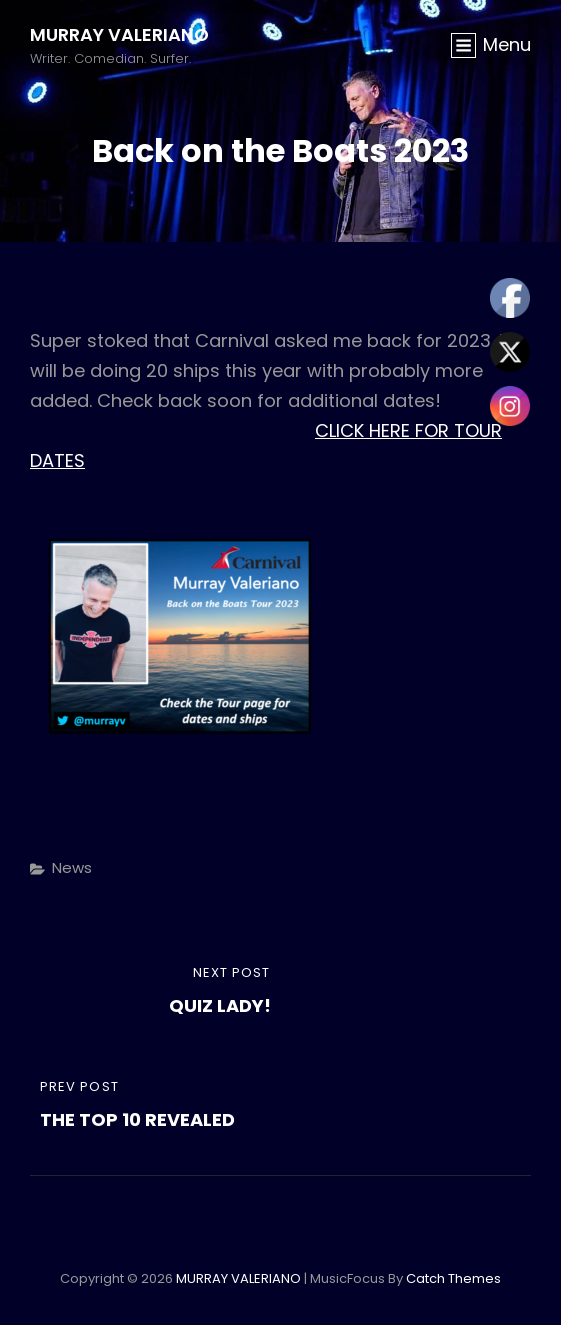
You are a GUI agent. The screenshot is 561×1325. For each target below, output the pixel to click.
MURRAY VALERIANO (119, 34)
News (72, 867)
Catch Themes (453, 1278)
